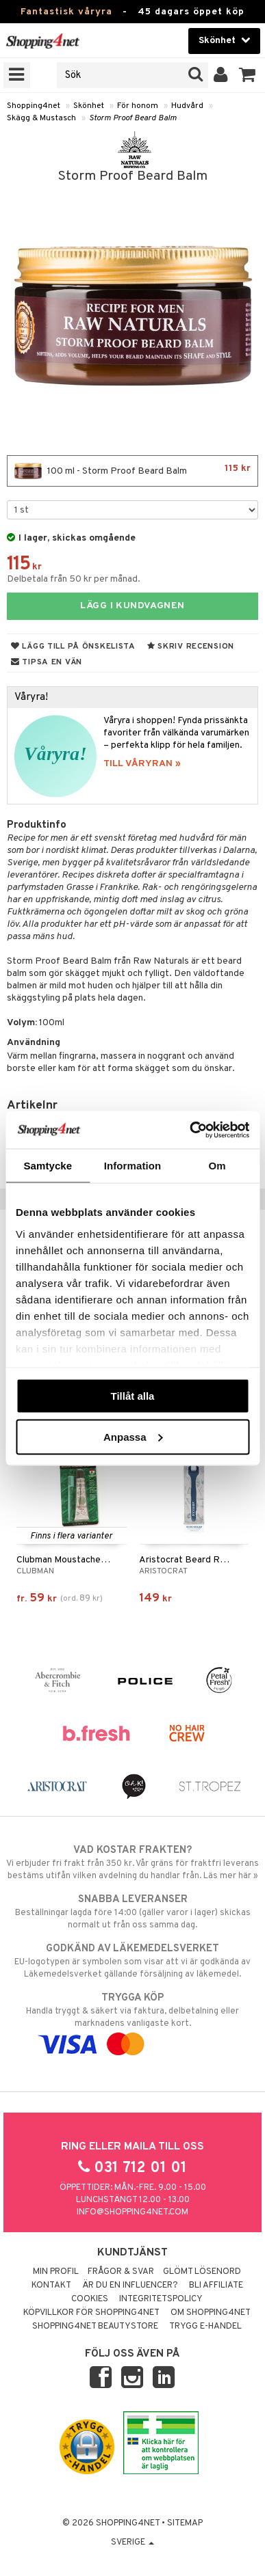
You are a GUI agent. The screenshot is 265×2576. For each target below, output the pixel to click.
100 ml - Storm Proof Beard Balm (132, 471)
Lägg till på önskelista (73, 646)
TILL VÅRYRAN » (142, 764)
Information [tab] (133, 1165)
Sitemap (185, 2523)
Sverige (132, 2542)
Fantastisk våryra (66, 12)
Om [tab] (217, 1165)
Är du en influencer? (130, 2285)
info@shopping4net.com (132, 2212)
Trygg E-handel (205, 2326)
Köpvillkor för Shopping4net (91, 2312)
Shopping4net (33, 105)
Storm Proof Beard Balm (133, 118)
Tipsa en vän (46, 662)
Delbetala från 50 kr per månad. (73, 579)
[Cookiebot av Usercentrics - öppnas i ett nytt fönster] (190, 1130)
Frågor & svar (121, 2271)
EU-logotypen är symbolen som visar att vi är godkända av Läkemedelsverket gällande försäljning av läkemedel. (132, 1961)
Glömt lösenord (202, 2271)
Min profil (56, 2271)
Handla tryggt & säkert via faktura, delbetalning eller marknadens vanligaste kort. (132, 2021)
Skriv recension (190, 646)
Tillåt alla (133, 1396)
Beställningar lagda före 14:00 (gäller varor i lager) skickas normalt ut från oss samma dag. (132, 1912)
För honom (137, 105)
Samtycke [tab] (47, 1165)
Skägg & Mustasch (41, 118)
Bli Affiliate (216, 2285)
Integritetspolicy (161, 2299)
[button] (248, 75)
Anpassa (133, 1436)
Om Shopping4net (211, 2312)
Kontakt (51, 2285)
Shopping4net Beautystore (95, 2326)
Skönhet (88, 105)
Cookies (89, 2299)
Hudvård (187, 105)
